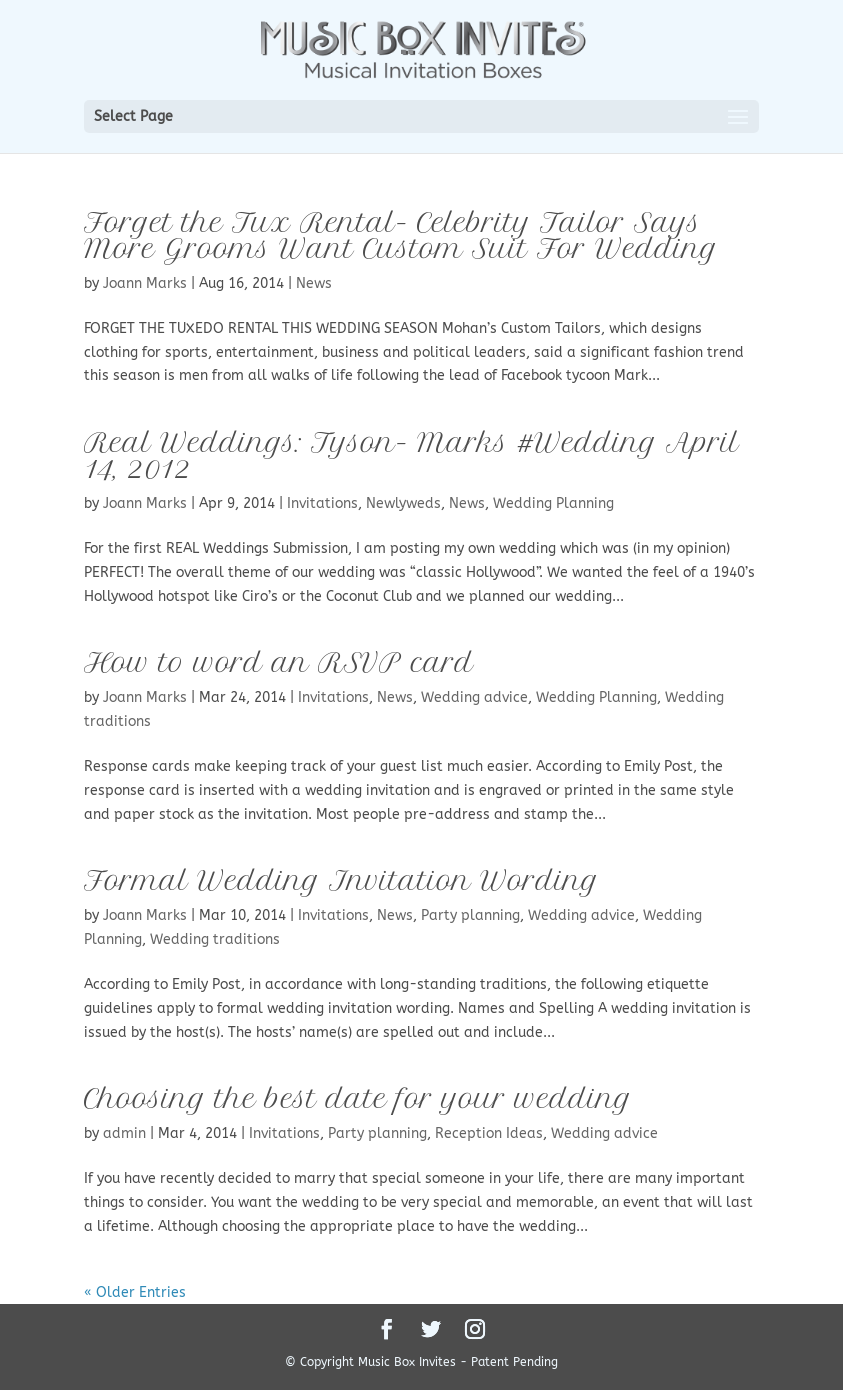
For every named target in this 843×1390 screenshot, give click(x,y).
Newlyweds (403, 503)
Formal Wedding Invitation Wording (341, 880)
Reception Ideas (489, 1133)
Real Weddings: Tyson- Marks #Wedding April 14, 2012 (411, 455)
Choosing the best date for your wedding (358, 1098)
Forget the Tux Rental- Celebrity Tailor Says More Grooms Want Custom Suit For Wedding (401, 235)
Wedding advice (474, 697)
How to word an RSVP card (279, 662)
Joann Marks (145, 283)
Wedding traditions (215, 939)
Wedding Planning (553, 503)
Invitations (322, 503)
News (314, 283)
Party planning (470, 915)
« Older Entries (135, 1292)
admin (124, 1133)
